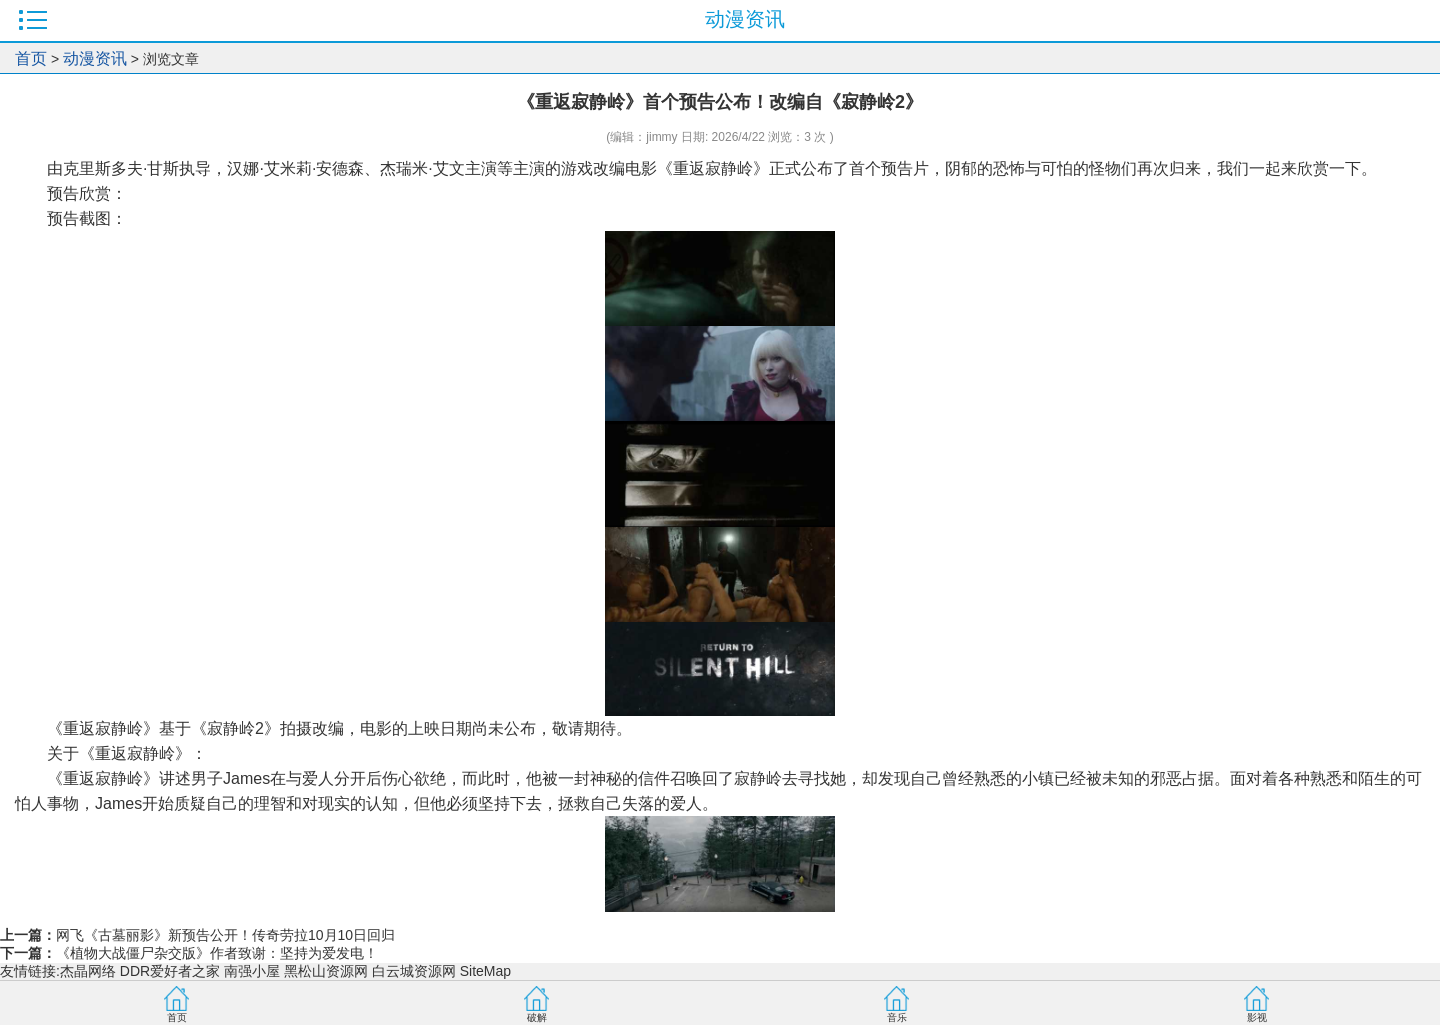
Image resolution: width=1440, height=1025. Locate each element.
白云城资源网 (414, 971)
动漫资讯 (95, 58)
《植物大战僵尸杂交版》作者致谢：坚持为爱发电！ (217, 953)
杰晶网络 (88, 971)
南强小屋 (252, 971)
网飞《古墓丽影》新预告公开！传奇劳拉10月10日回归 (225, 935)
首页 (31, 58)
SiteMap (485, 971)
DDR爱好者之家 (170, 971)
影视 (1257, 1017)
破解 (537, 1017)
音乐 (897, 1017)
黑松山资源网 (326, 971)
